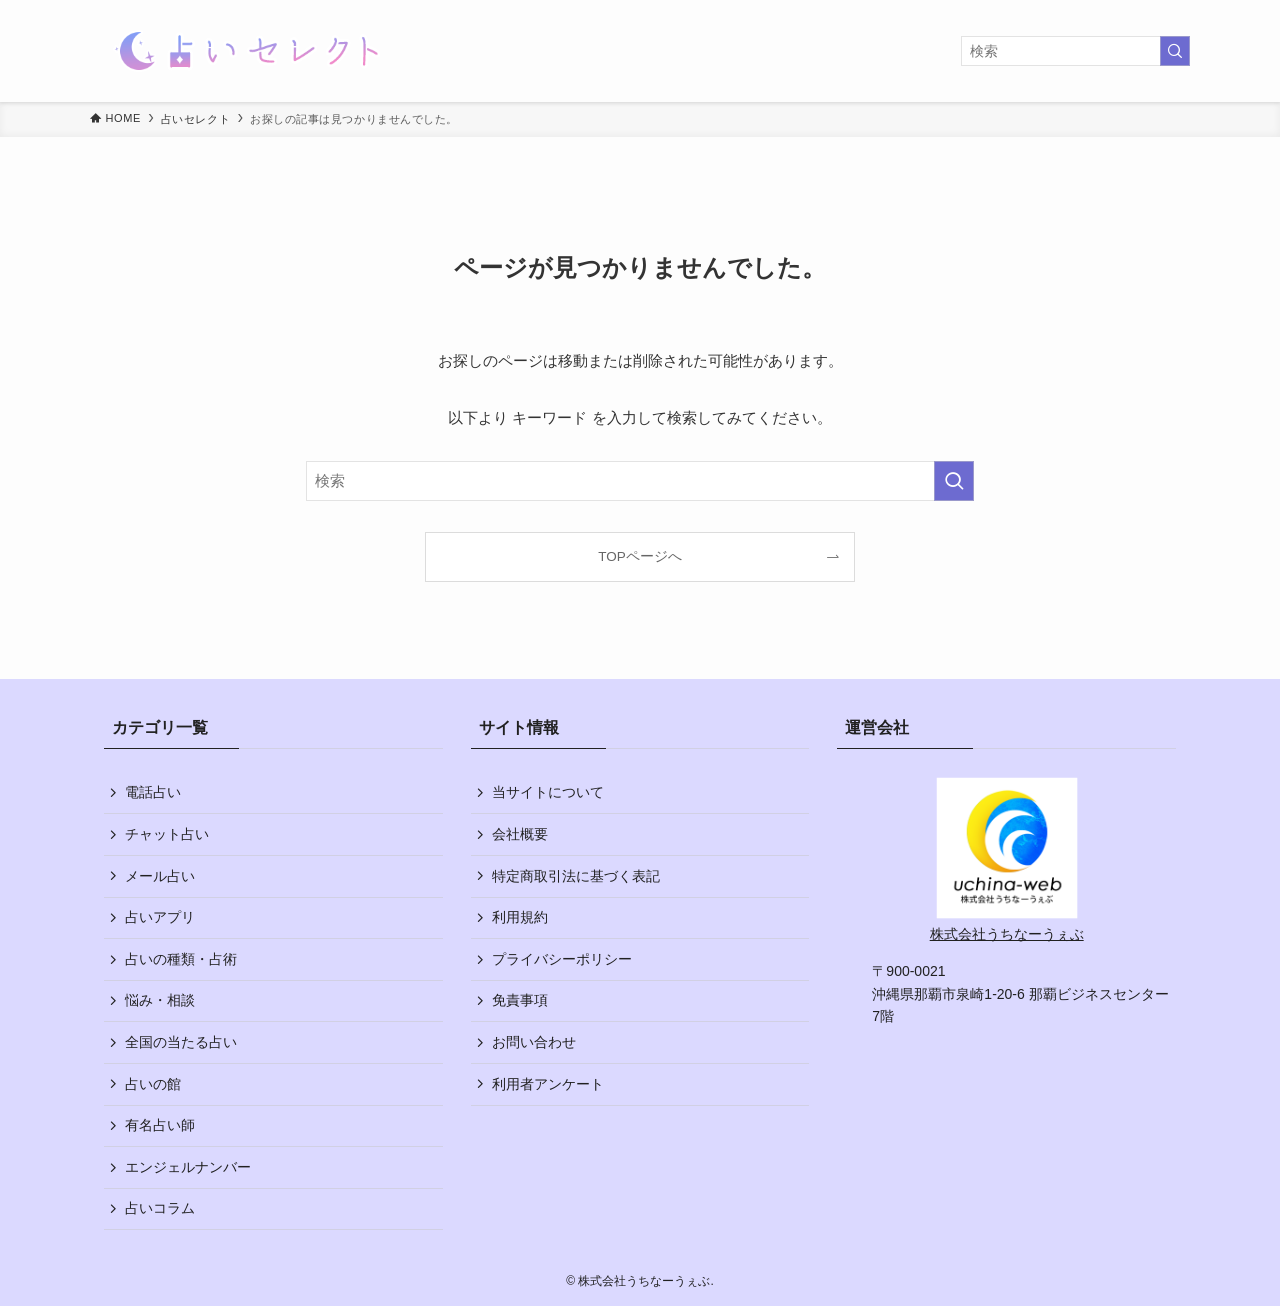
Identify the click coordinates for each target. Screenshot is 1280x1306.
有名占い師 (160, 1125)
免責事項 (520, 1000)
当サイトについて (548, 792)
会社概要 (520, 834)
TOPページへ (640, 556)
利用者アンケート (548, 1084)
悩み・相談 (160, 1000)
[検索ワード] (1075, 51)
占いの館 (153, 1084)
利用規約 (520, 917)
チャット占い (167, 834)
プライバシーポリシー (562, 959)
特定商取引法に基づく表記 (576, 876)
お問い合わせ (534, 1042)
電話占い (153, 792)
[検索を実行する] (1175, 51)
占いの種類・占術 (181, 959)
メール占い (160, 876)
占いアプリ (160, 917)
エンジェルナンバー (188, 1167)
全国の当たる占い (181, 1042)
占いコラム (160, 1208)
